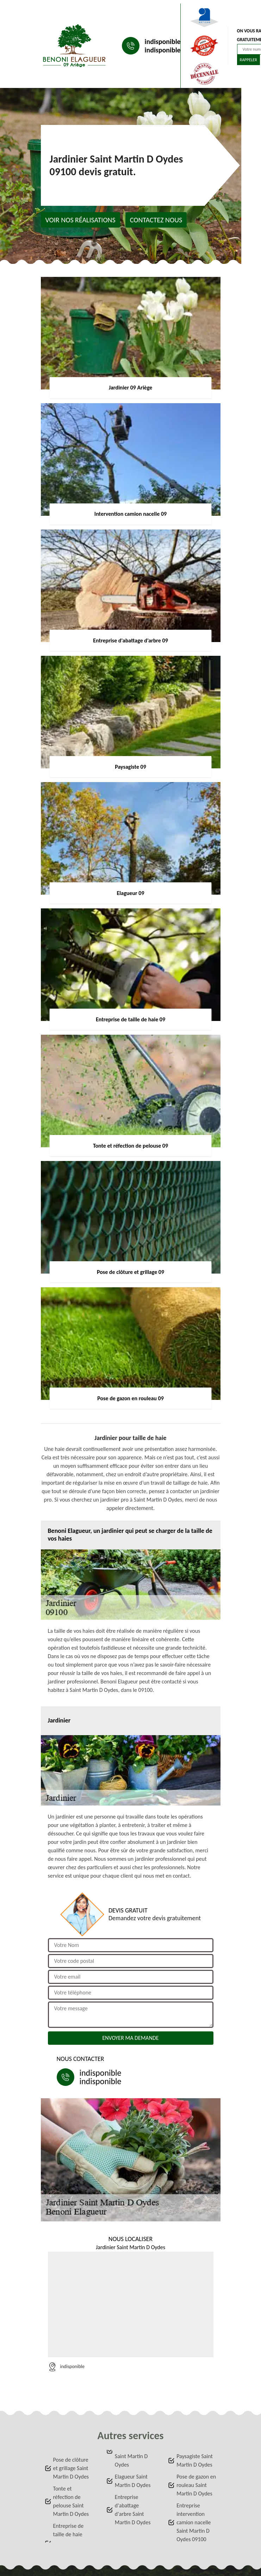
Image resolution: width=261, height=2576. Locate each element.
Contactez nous (156, 220)
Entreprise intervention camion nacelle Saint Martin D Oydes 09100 (193, 2522)
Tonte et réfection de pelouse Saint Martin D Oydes (71, 2501)
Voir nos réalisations (80, 220)
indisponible (163, 41)
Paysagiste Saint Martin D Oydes (194, 2460)
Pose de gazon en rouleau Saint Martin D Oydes (196, 2485)
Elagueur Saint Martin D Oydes (133, 2480)
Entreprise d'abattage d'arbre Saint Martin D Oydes (133, 2510)
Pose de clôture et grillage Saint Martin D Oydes (71, 2468)
